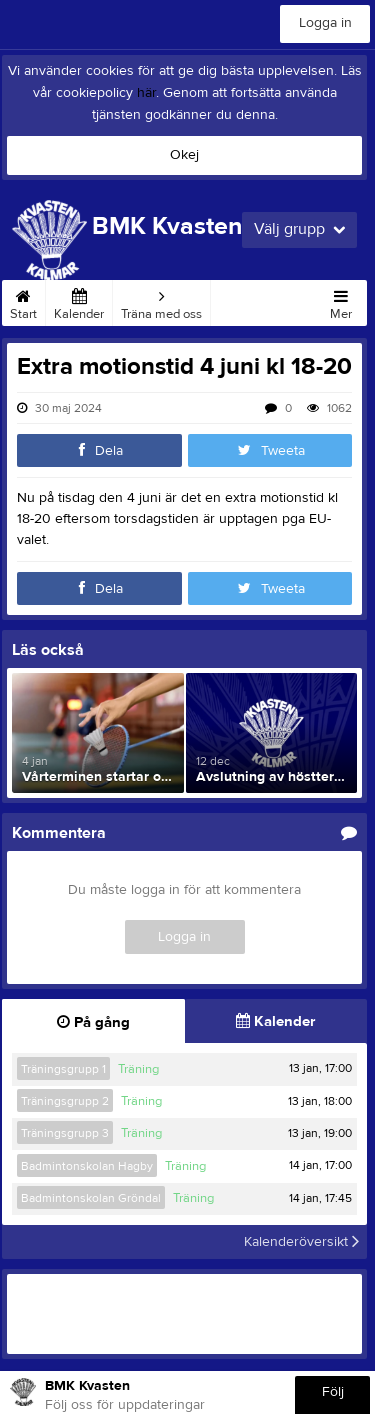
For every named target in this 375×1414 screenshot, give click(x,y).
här (146, 93)
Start (23, 301)
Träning (138, 1069)
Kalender (79, 301)
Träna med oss (161, 301)
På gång (93, 1022)
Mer (341, 301)
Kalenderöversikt (301, 1242)
